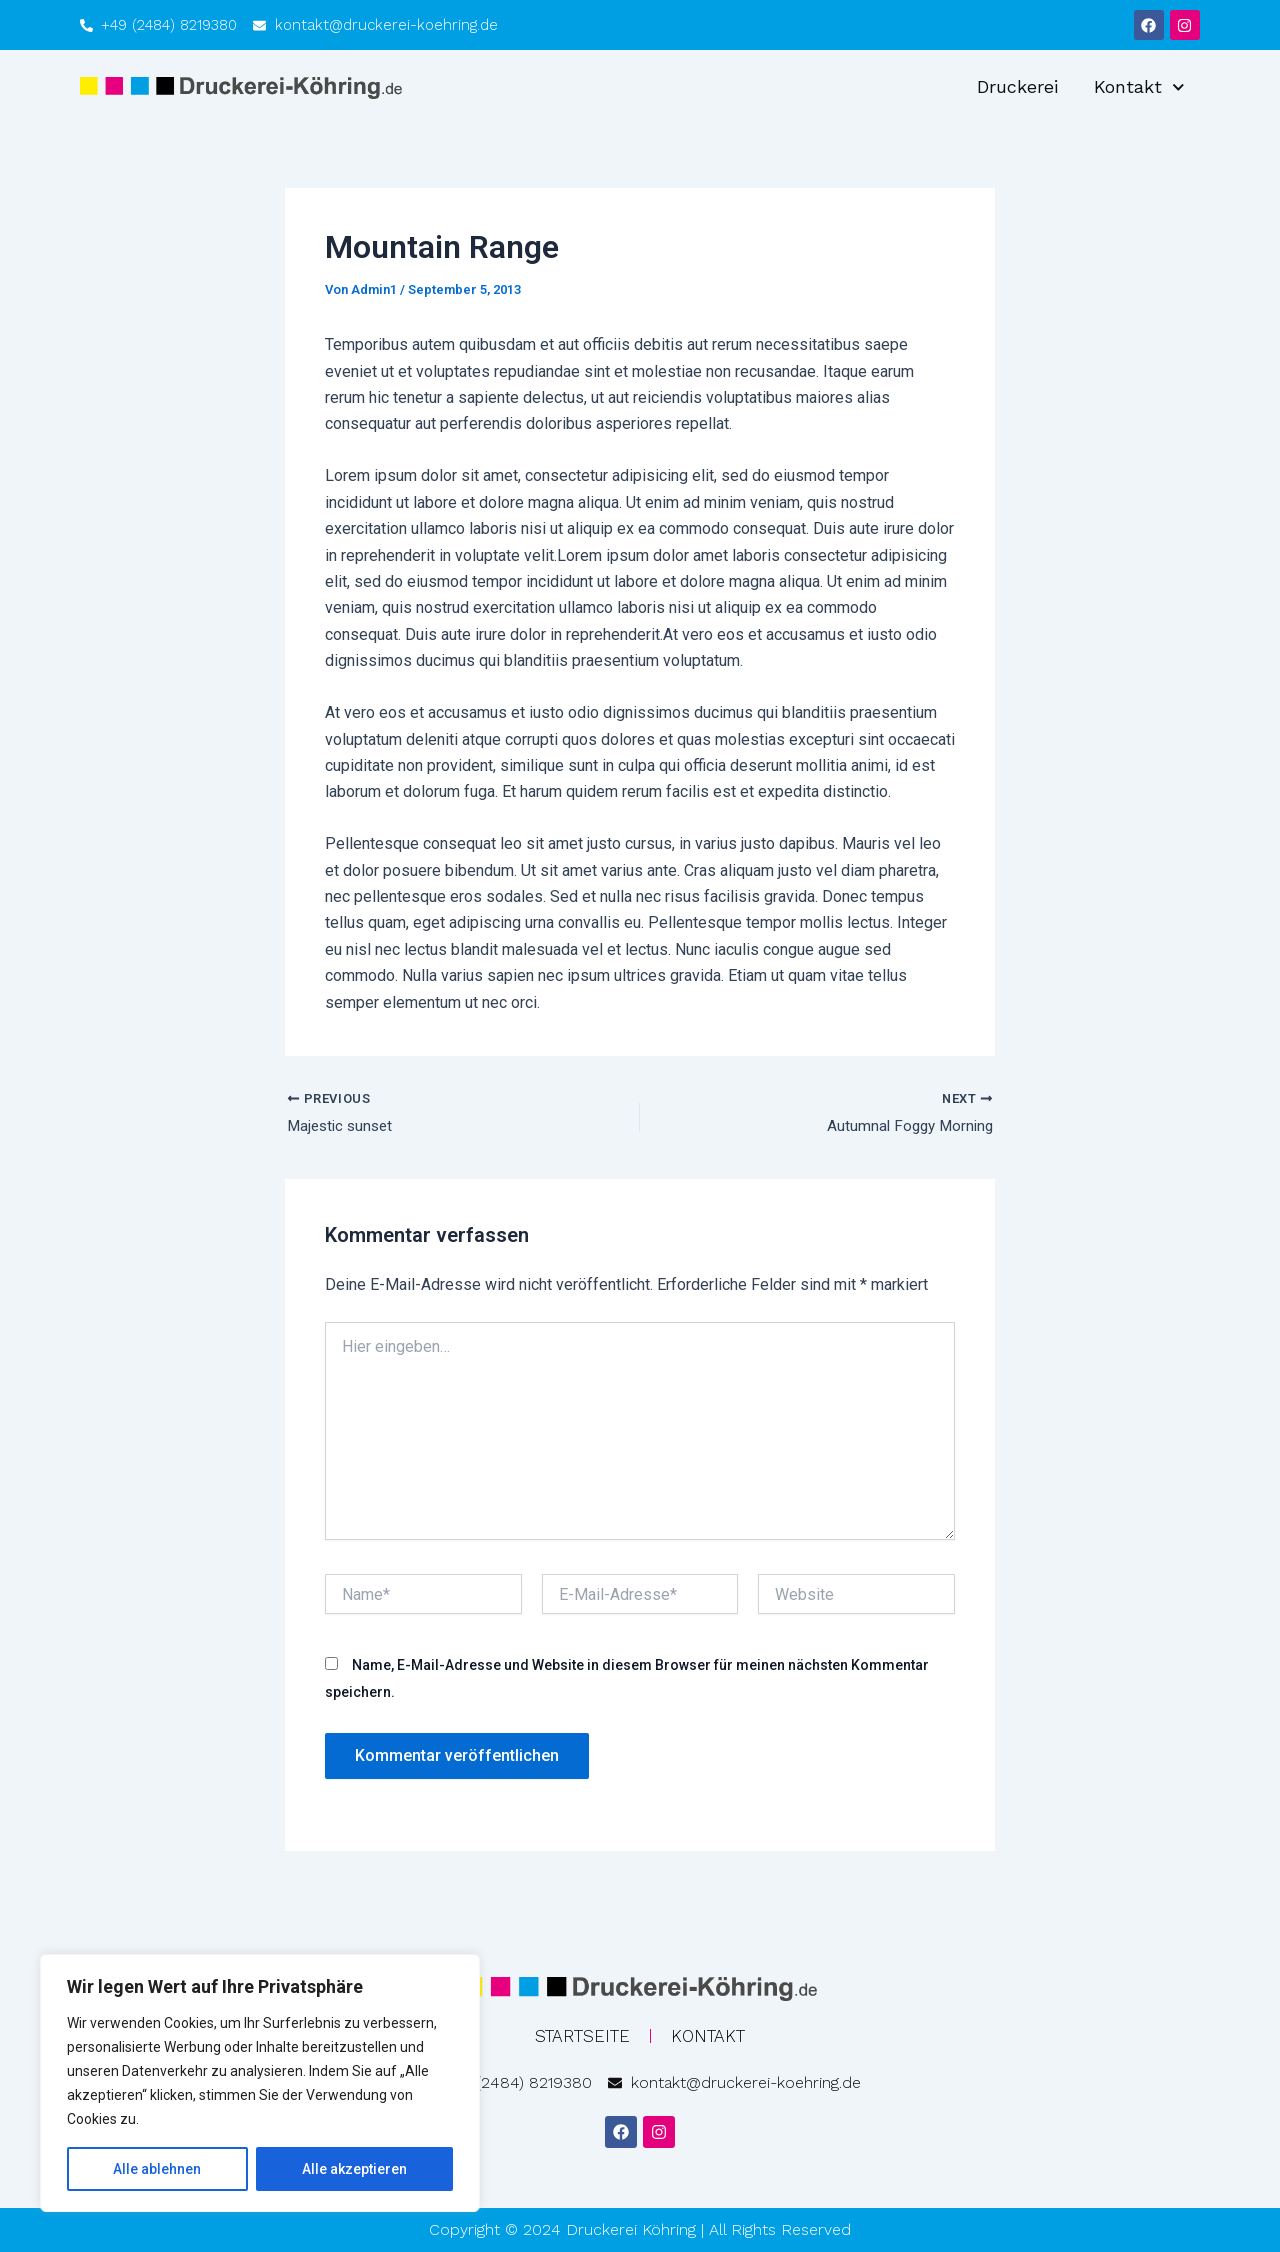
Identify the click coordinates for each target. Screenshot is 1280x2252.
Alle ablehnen (157, 2169)
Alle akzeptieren (354, 2169)
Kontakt (1139, 87)
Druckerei (1017, 86)
